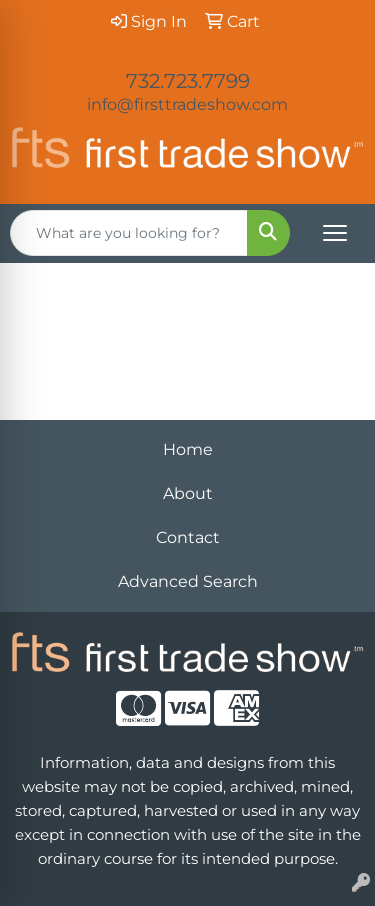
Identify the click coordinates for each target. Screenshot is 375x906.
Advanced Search (188, 581)
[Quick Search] (129, 233)
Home (188, 449)
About (188, 493)
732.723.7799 (188, 81)
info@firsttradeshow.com (187, 104)
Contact (188, 537)
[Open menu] (335, 233)
